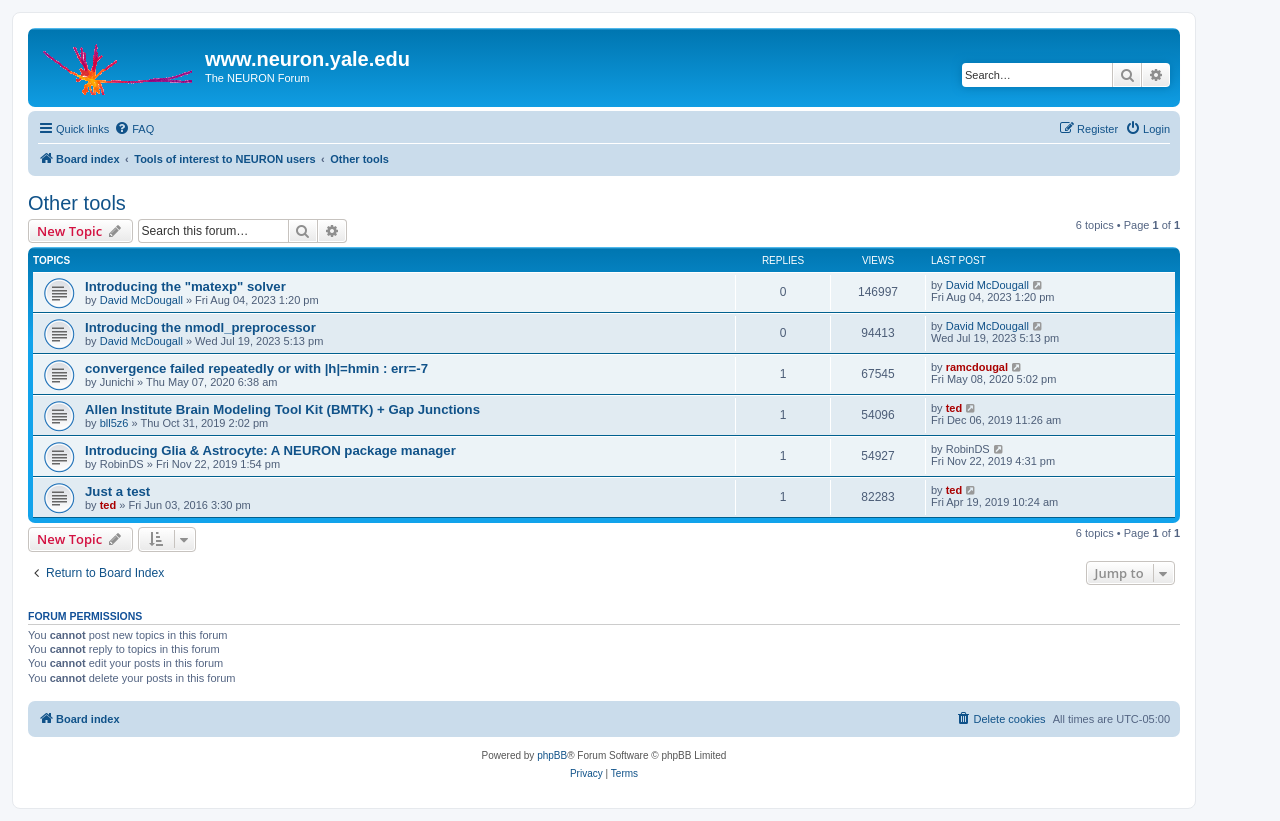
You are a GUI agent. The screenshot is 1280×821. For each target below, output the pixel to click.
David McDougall (141, 300)
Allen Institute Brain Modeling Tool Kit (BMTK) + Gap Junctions (282, 409)
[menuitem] (134, 129)
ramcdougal (977, 367)
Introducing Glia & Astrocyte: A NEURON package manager (270, 450)
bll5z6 (114, 423)
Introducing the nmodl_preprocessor (200, 327)
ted (954, 408)
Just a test (117, 491)
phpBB (552, 755)
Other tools (77, 203)
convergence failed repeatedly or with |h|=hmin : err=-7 (256, 368)
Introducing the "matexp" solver (185, 286)
